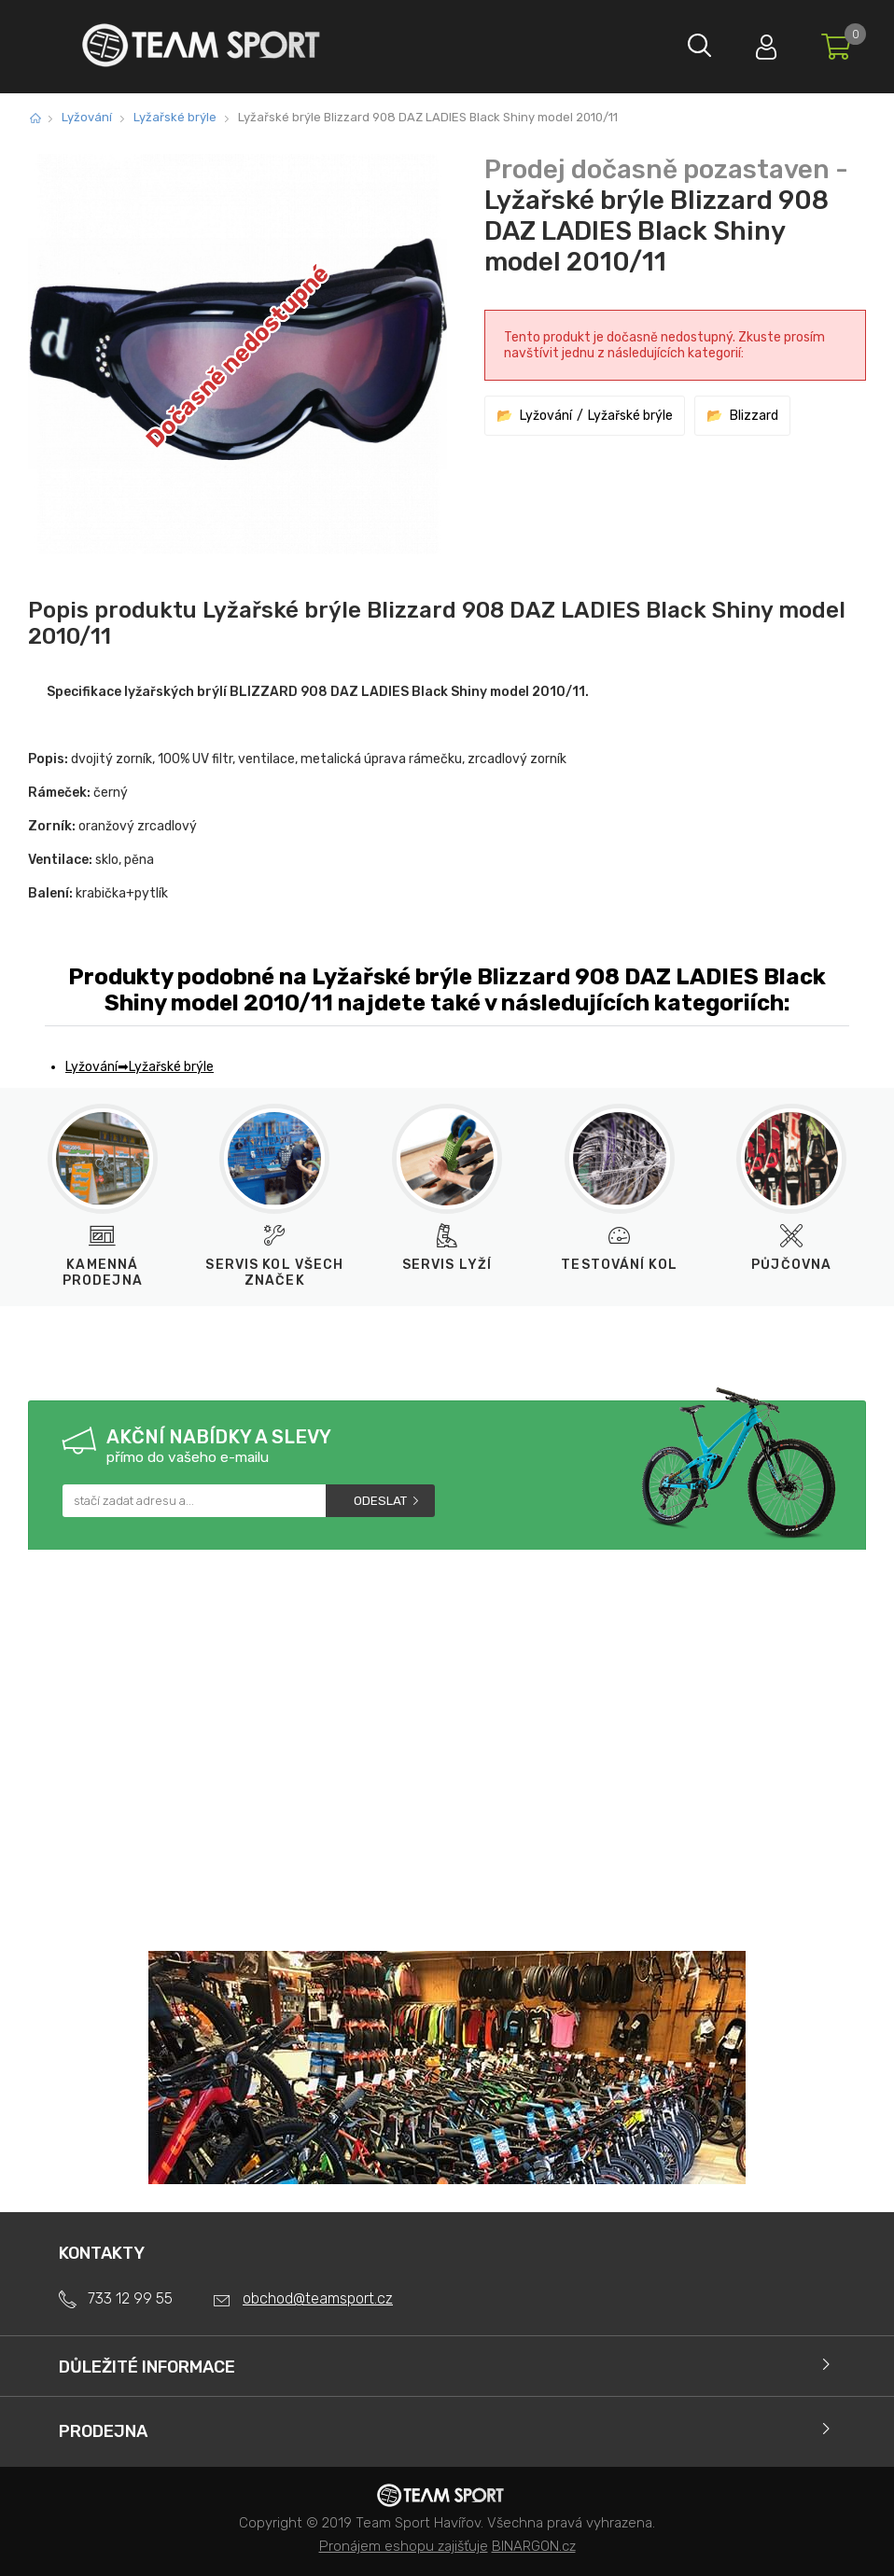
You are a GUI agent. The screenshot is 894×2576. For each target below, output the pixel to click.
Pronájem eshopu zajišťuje (403, 2546)
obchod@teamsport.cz (318, 2298)
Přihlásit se (758, 42)
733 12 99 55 (130, 2298)
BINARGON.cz (534, 2546)
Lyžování (87, 117)
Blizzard (754, 416)
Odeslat (380, 1501)
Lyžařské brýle (175, 117)
